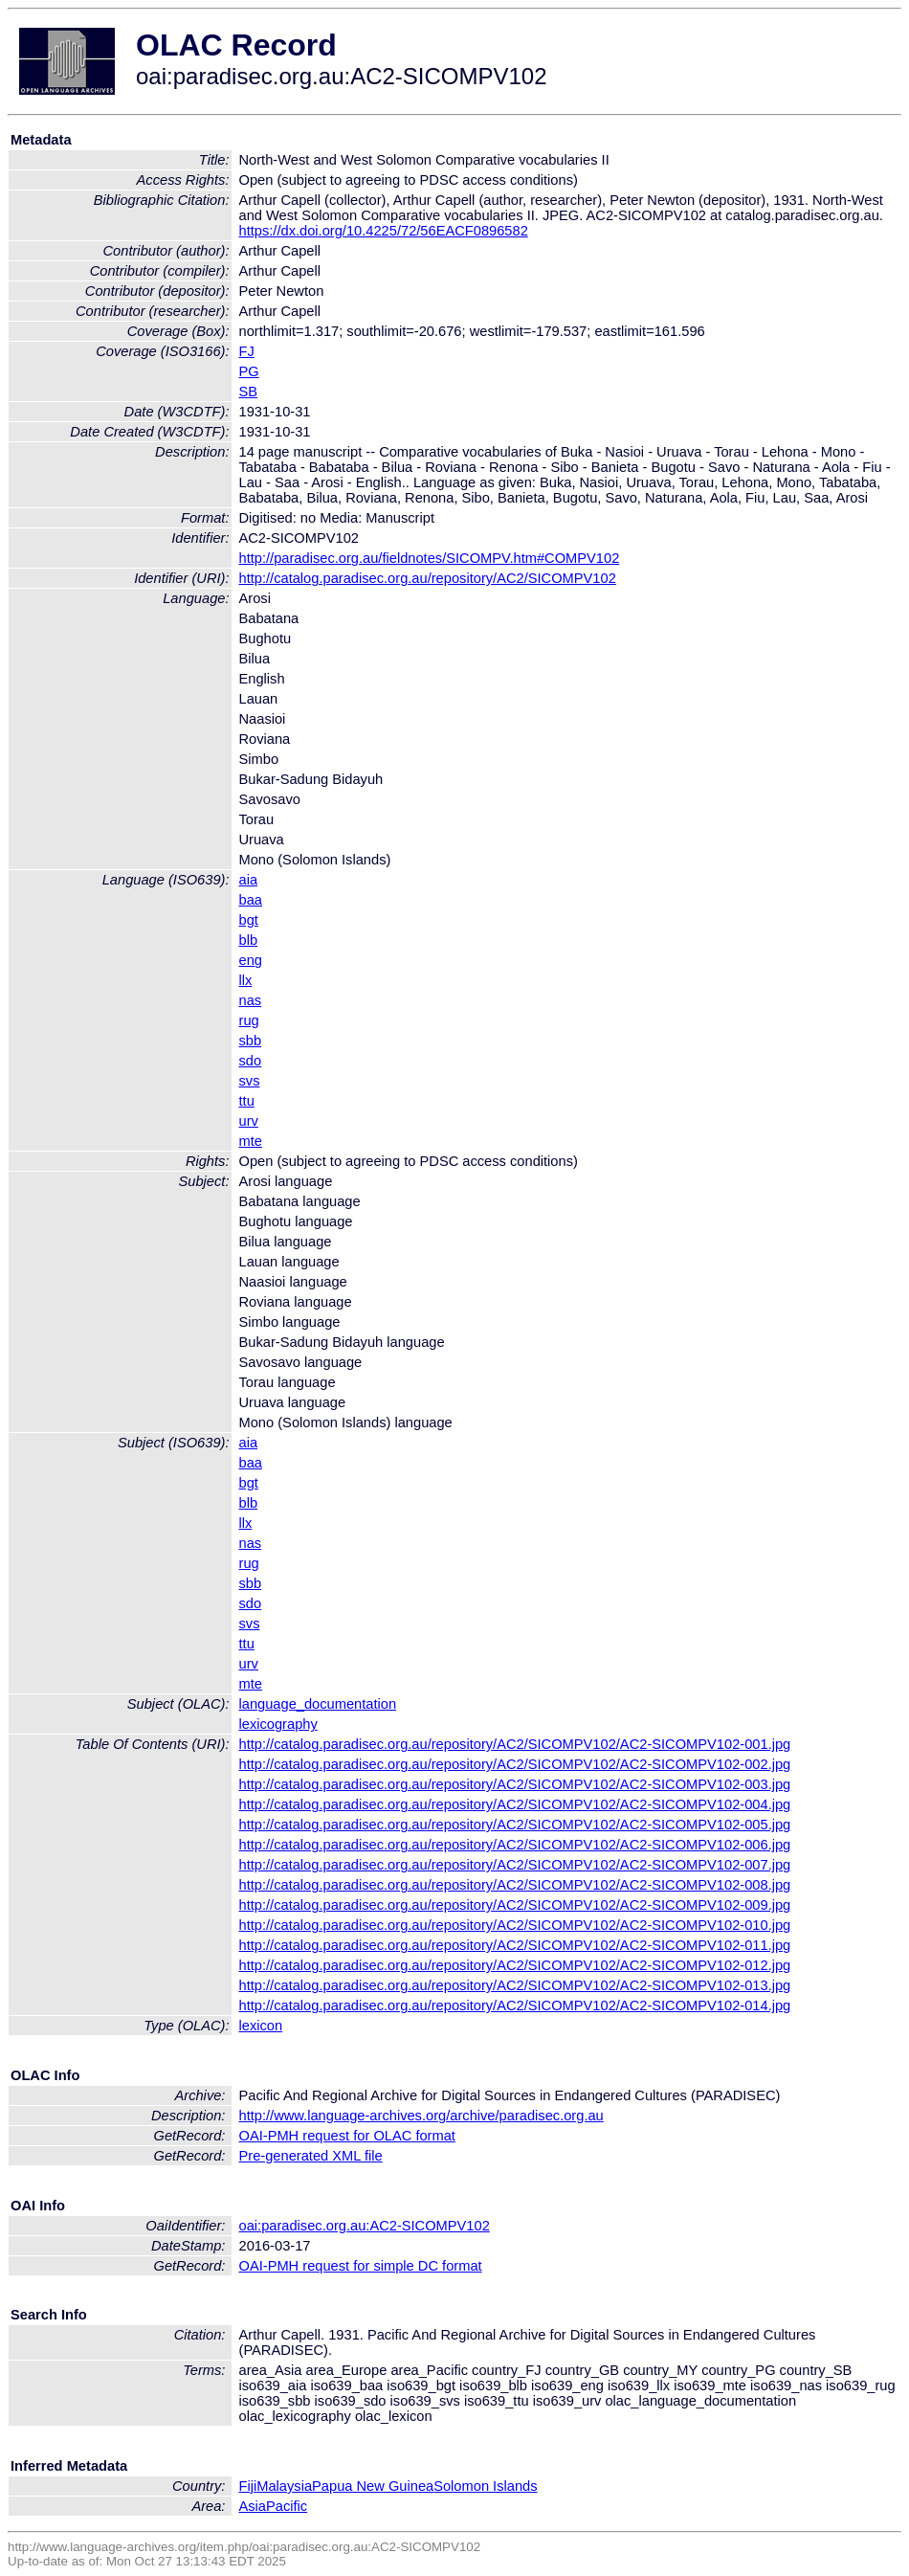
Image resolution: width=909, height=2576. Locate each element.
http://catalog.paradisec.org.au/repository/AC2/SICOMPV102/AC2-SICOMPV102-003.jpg (515, 1784)
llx (246, 980)
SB (248, 391)
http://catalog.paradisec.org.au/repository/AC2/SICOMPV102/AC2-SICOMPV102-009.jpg (515, 1905)
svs (249, 1080)
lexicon (261, 2025)
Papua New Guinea (372, 2486)
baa (250, 899)
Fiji (248, 2486)
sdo (250, 1060)
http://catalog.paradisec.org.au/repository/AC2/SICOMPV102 (427, 578)
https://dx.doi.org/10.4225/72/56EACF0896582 (383, 230)
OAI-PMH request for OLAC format (347, 2135)
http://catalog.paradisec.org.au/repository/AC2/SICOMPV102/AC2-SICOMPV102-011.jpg (515, 1945)
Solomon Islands (485, 2486)
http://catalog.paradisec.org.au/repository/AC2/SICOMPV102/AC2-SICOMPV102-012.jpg (515, 1965)
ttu (247, 1101)
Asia (253, 2506)
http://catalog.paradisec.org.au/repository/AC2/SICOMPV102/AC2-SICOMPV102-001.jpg (515, 1744)
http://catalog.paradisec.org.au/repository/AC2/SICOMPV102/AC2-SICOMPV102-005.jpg (515, 1824)
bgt (248, 920)
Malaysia (284, 2486)
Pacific (286, 2506)
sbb (250, 1040)
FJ (247, 351)
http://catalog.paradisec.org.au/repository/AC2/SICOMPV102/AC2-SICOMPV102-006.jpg (515, 1844)
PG (249, 371)
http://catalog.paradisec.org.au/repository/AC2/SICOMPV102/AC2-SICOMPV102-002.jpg (515, 1764)
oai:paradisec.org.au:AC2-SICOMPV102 (364, 2225)
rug (249, 1020)
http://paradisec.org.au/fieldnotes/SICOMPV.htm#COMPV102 (429, 558)
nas (250, 1000)
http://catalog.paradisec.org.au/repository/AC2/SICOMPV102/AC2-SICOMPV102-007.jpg (515, 1864)
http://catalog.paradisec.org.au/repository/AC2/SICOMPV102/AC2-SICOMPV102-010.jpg (515, 1925)
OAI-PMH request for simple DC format (360, 2266)
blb (248, 940)
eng (250, 960)
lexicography (278, 1724)
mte (250, 1141)
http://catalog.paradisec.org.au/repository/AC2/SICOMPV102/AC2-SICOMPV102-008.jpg (515, 1885)
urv (248, 1121)
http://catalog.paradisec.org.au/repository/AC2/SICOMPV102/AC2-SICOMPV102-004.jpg (515, 1804)
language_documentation (318, 1704)
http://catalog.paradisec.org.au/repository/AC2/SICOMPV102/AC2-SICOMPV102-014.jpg (515, 2005)
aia (248, 879)
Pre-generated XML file (311, 2155)
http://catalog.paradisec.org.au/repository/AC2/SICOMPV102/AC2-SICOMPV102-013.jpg (515, 1985)
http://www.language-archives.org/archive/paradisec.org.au (421, 2115)
